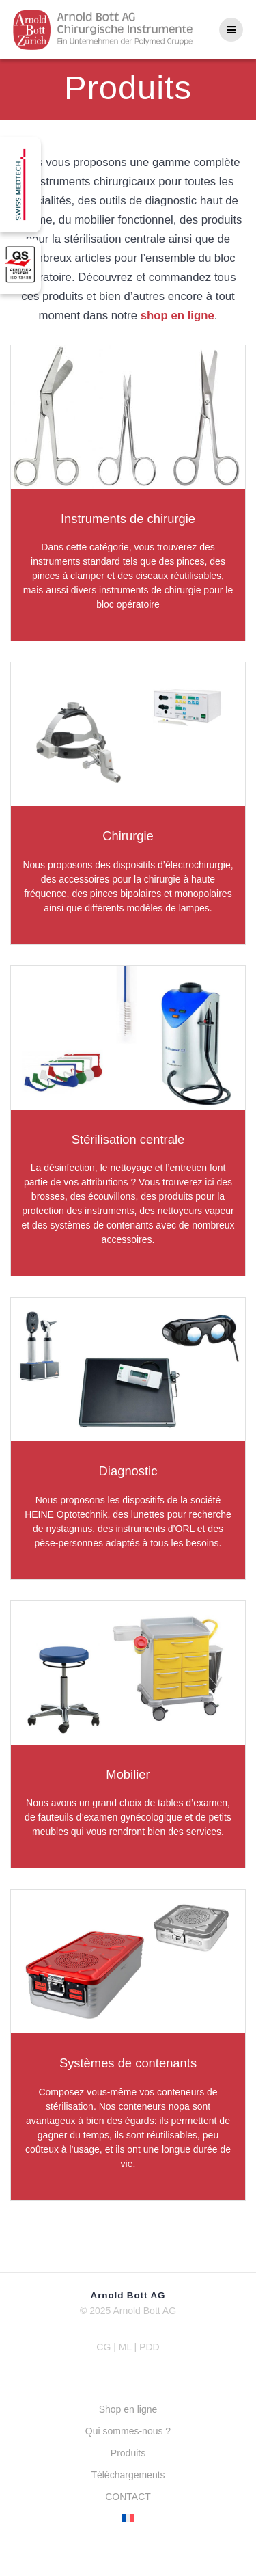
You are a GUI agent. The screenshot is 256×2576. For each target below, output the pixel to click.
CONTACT (128, 2496)
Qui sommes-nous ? (128, 2431)
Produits (128, 2452)
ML (126, 2347)
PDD (149, 2347)
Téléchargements (128, 2474)
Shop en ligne (128, 2409)
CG (103, 2347)
